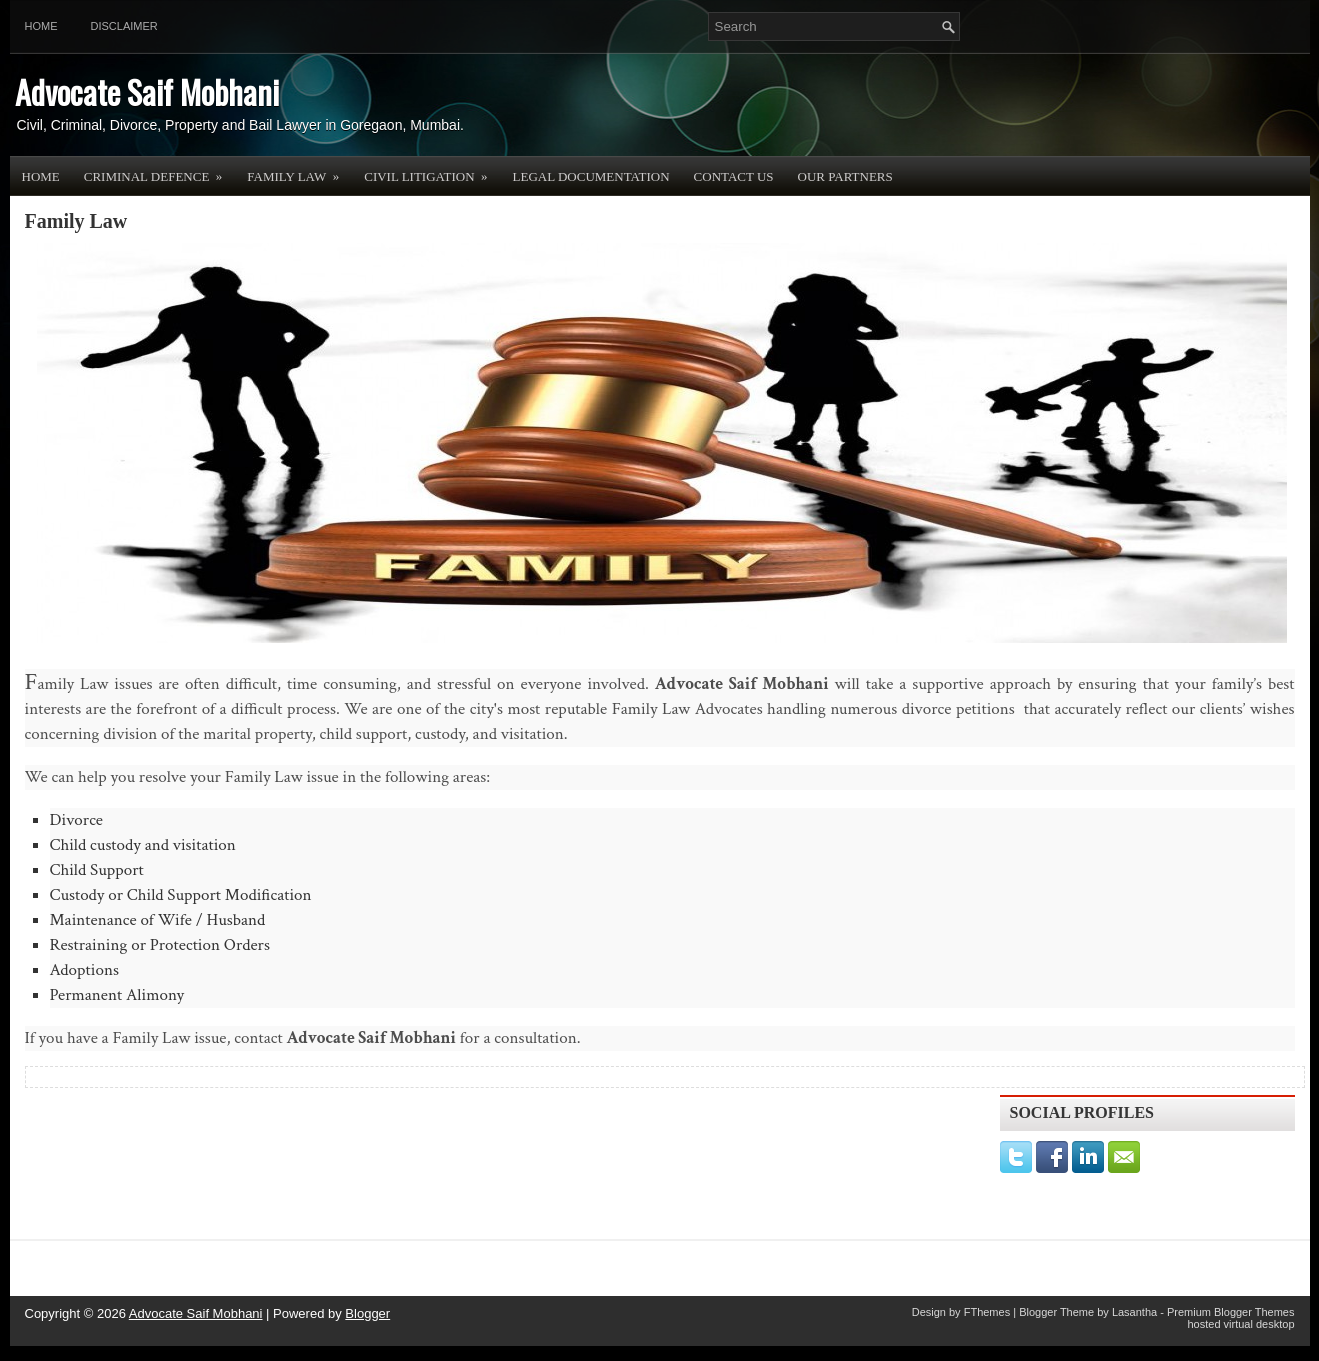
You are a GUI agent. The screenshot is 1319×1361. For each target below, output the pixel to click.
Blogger (367, 1313)
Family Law (299, 170)
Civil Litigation (432, 170)
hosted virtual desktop (1240, 1324)
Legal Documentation (591, 176)
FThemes (987, 1312)
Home (41, 26)
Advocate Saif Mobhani (147, 91)
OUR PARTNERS (845, 176)
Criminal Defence (160, 170)
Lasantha (1134, 1312)
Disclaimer (124, 26)
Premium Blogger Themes (1231, 1312)
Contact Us (734, 176)
